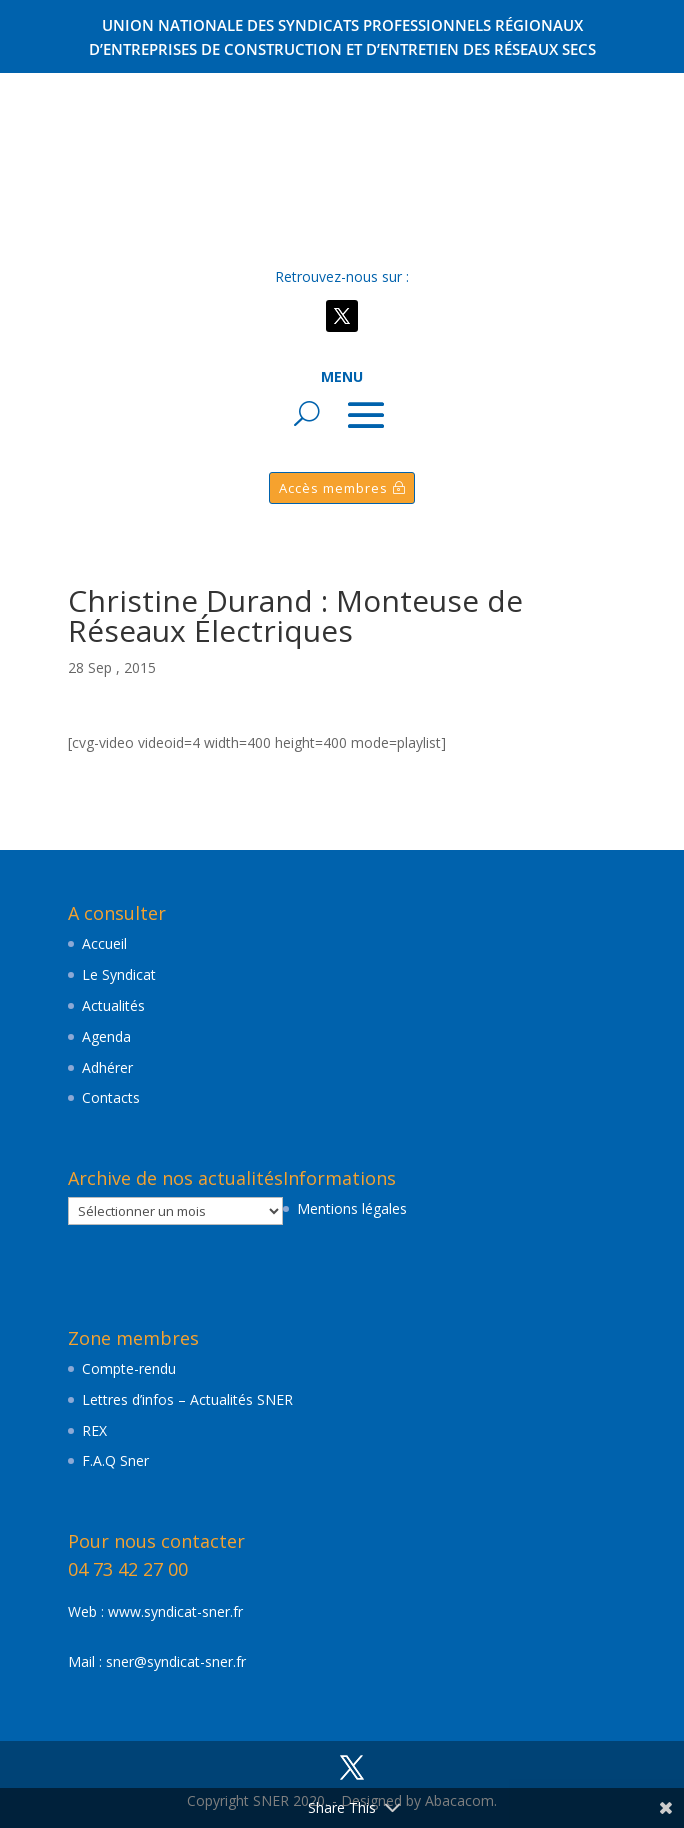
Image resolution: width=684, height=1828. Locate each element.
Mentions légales (352, 1208)
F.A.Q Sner (115, 1460)
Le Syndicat (119, 974)
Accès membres (333, 488)
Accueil (104, 943)
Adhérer (107, 1067)
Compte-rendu (129, 1368)
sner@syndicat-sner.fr (176, 1661)
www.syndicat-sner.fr (175, 1611)
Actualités (113, 1005)
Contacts (111, 1097)
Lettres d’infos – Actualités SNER (187, 1399)
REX (94, 1430)
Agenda (106, 1036)
